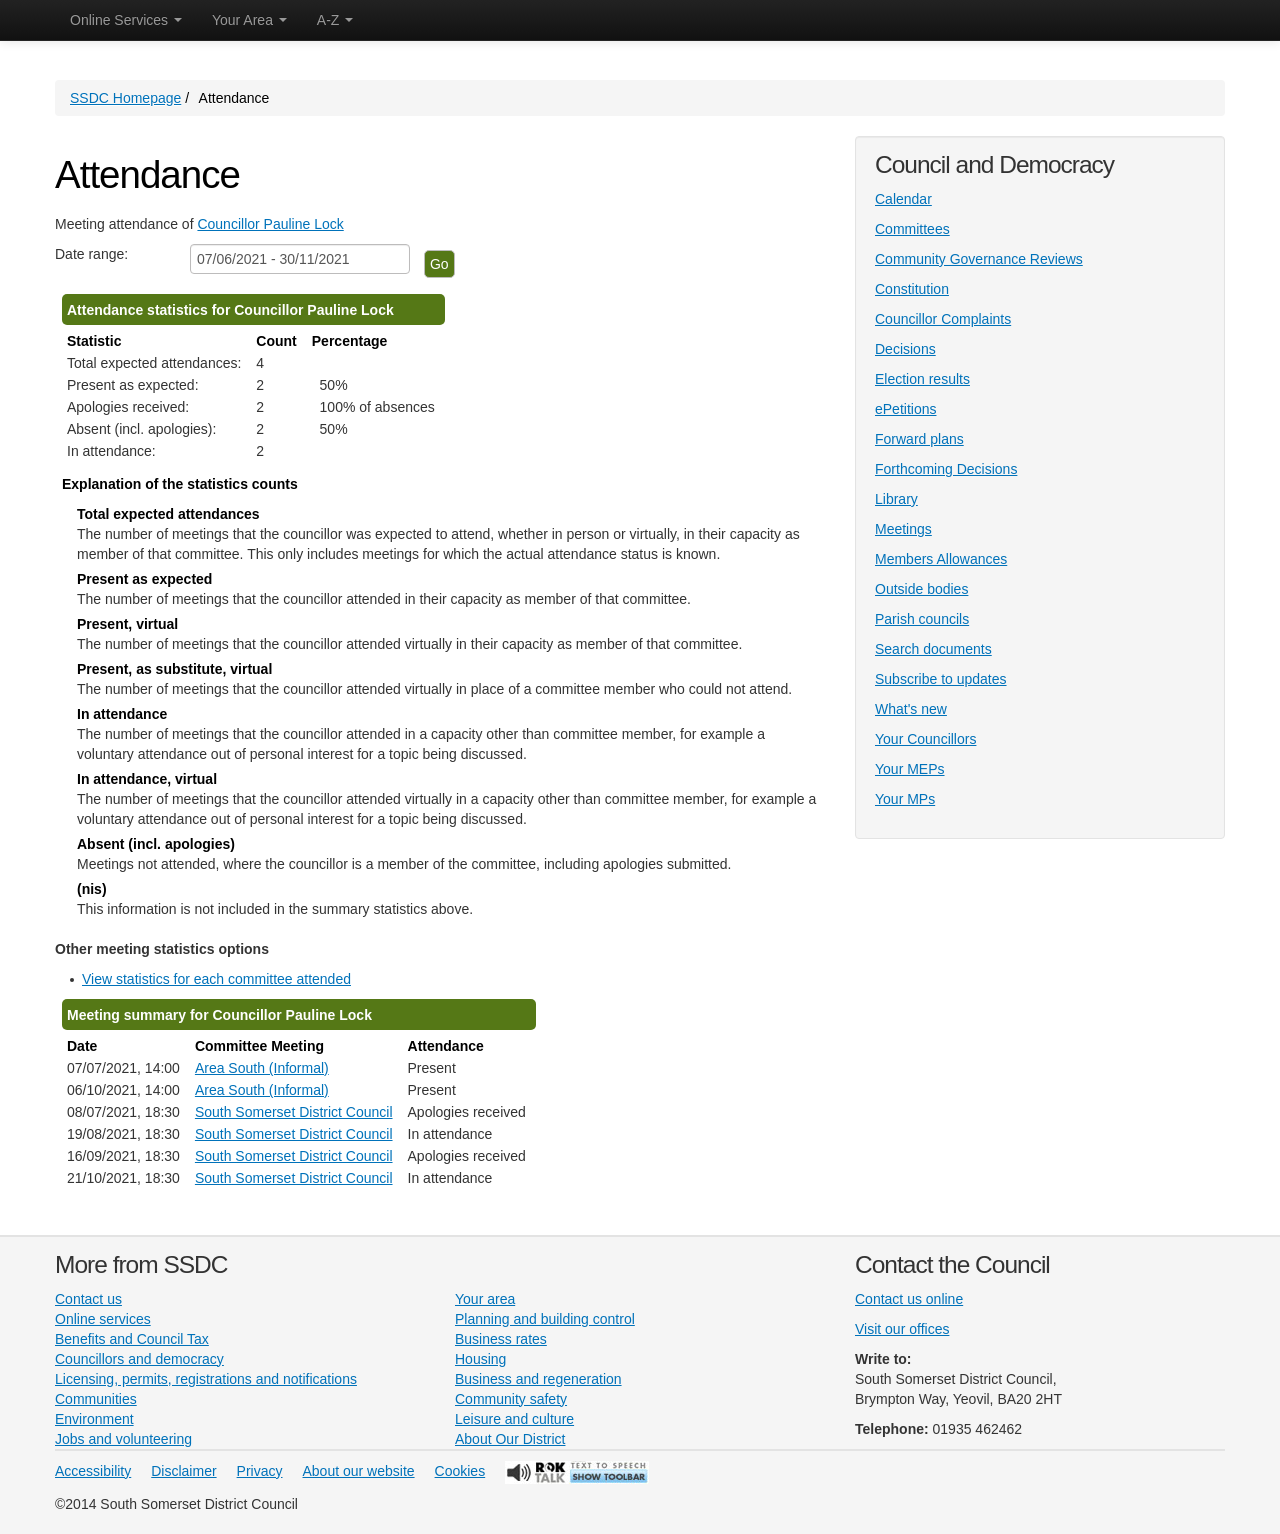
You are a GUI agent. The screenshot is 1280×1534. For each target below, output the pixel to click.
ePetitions (905, 409)
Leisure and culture (514, 1419)
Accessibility (93, 1471)
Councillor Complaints (943, 319)
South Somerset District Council (294, 1112)
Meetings (903, 529)
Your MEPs (910, 769)
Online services (103, 1319)
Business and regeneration (538, 1379)
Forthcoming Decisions (946, 469)
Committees (912, 229)
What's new (911, 709)
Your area (485, 1299)
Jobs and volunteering (123, 1439)
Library (896, 499)
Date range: (91, 254)
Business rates (501, 1339)
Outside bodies (921, 589)
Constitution (912, 289)
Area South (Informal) (262, 1068)
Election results (922, 379)
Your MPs (905, 799)
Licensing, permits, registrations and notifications (206, 1379)
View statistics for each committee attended (216, 979)
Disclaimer (183, 1471)
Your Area (249, 20)
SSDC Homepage (125, 98)
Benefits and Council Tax (132, 1339)
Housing (480, 1359)
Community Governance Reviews (979, 259)
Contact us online (909, 1299)
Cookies (460, 1471)
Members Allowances (941, 559)
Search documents (933, 649)
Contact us (88, 1299)
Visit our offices (902, 1329)
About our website (359, 1471)
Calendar (903, 199)
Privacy (260, 1471)
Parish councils (922, 619)
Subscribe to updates (941, 679)
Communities (96, 1399)
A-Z (335, 20)
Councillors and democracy (139, 1359)
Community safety (511, 1399)
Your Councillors (925, 739)
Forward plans (919, 439)
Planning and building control (545, 1319)
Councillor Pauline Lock (270, 224)
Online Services (126, 20)
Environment (94, 1419)
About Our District (510, 1439)
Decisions (905, 349)
